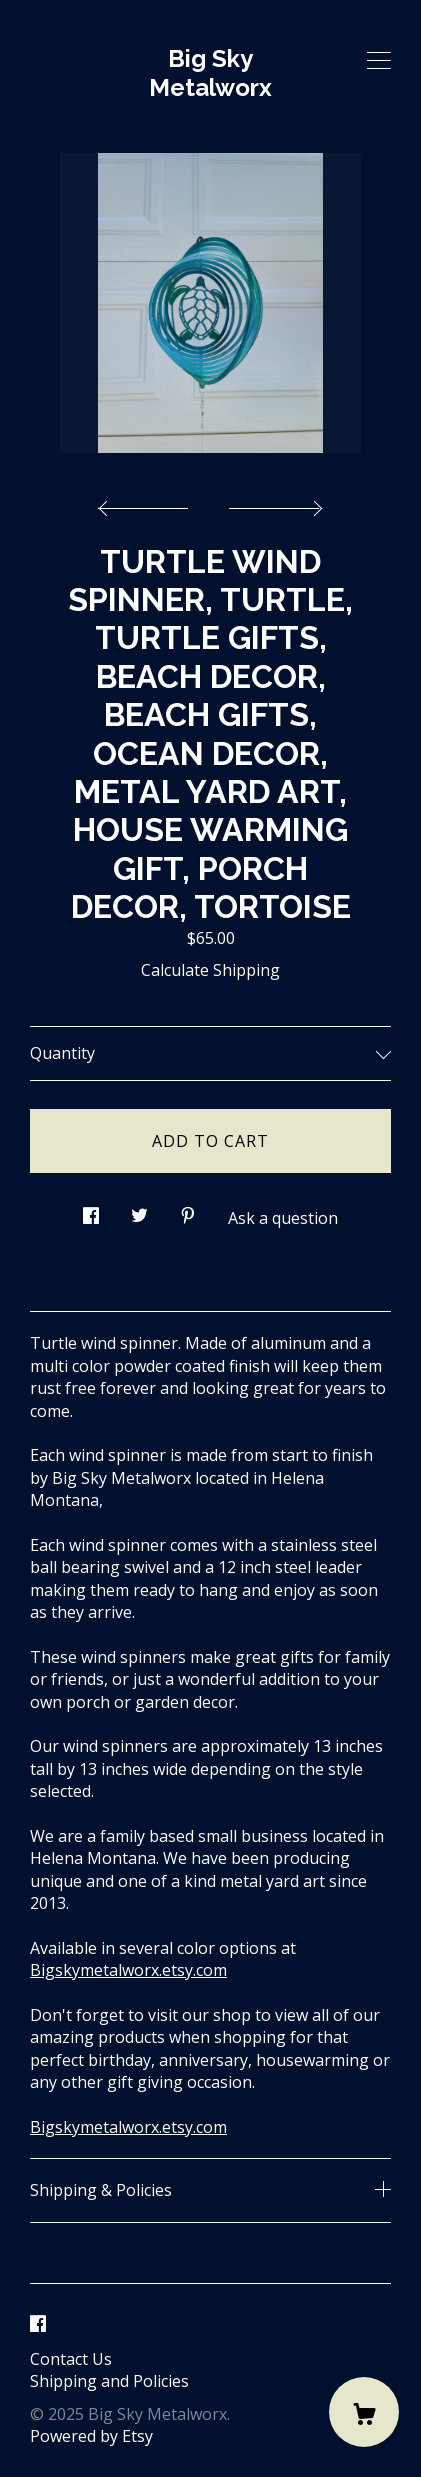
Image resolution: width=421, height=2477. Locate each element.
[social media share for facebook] (91, 1209)
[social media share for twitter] (139, 1209)
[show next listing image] (273, 503)
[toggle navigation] (379, 61)
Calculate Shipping (210, 970)
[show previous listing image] (148, 503)
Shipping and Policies (109, 2381)
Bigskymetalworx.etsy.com (128, 1970)
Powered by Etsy (91, 2436)
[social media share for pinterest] (188, 1209)
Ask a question (283, 1218)
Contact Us (71, 2359)
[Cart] (364, 2412)
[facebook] (38, 2325)
